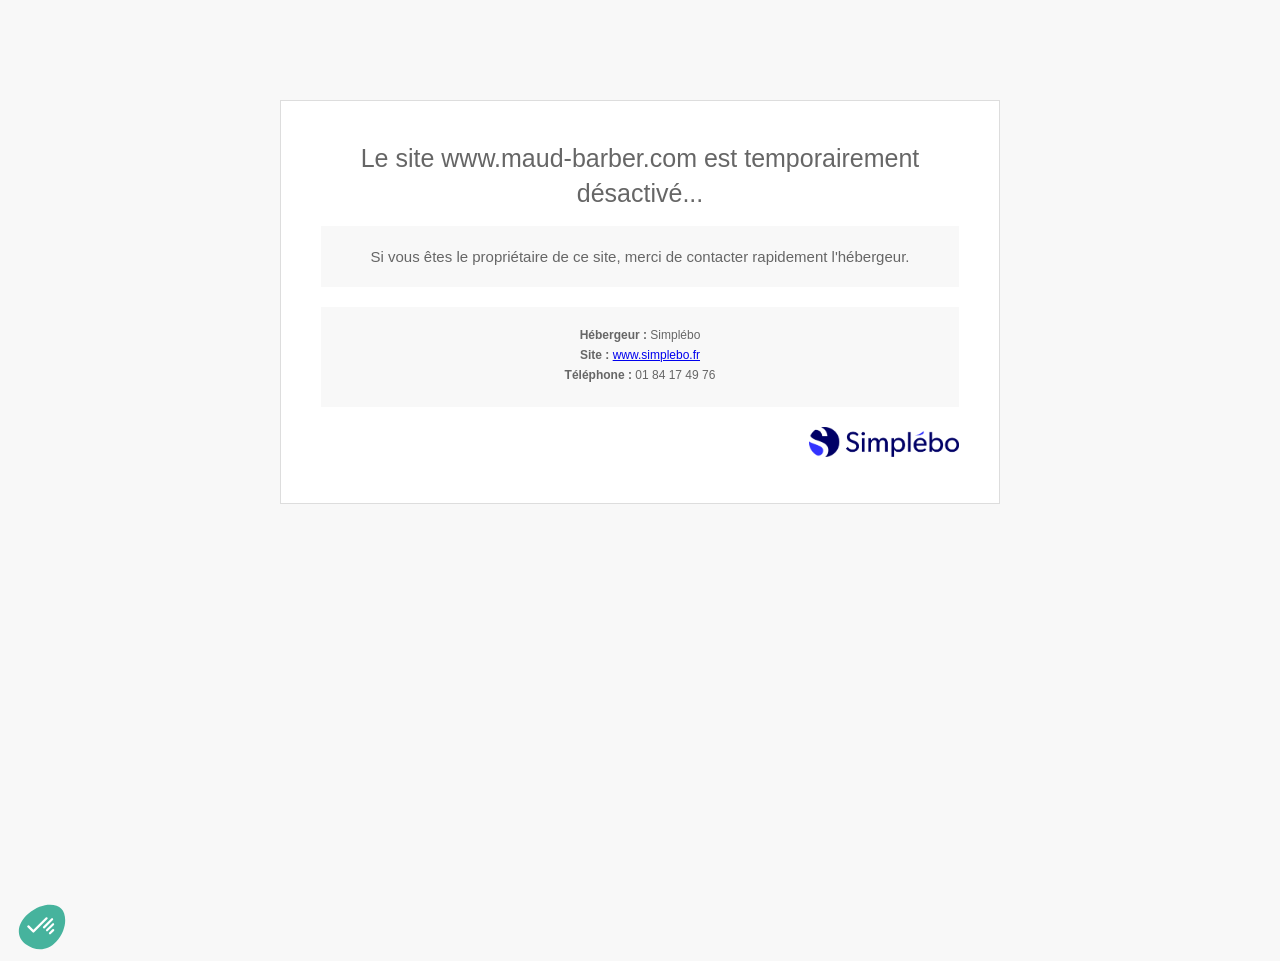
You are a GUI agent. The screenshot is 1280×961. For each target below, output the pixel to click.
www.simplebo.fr (656, 355)
